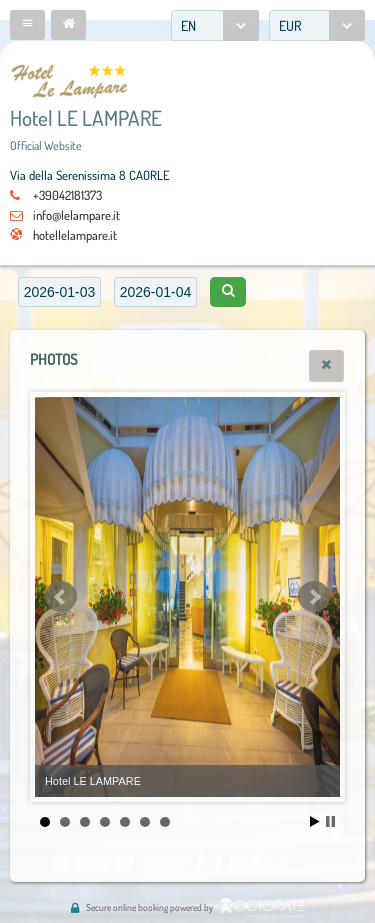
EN (188, 25)
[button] (27, 25)
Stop (330, 821)
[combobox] (215, 25)
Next (314, 597)
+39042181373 (67, 195)
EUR (290, 25)
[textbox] (59, 292)
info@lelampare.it (76, 215)
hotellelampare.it (75, 235)
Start (315, 821)
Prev (61, 597)
